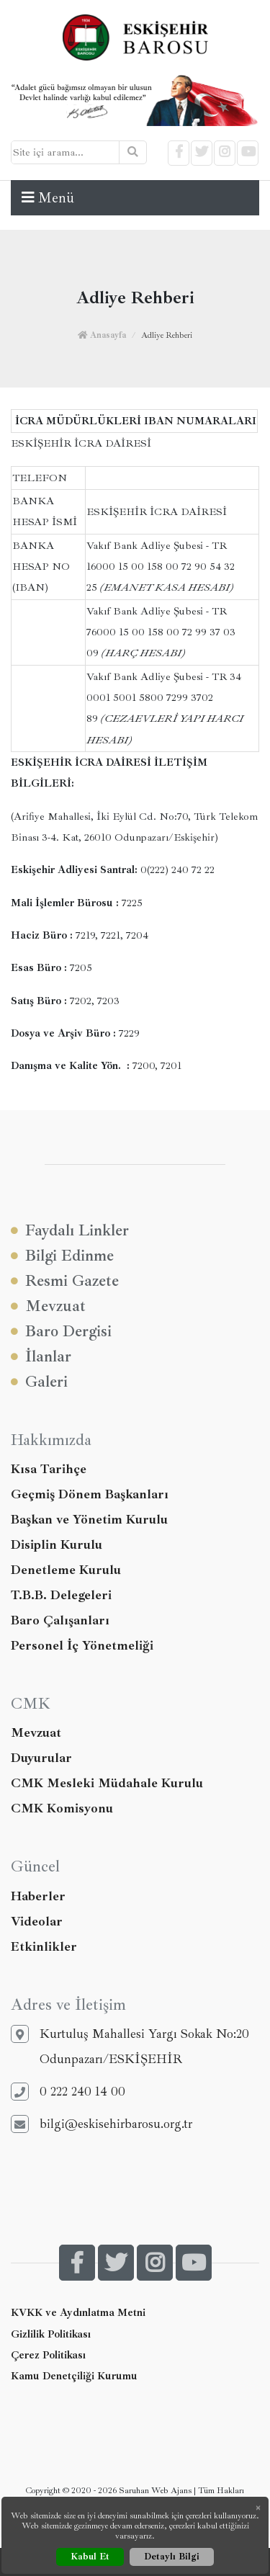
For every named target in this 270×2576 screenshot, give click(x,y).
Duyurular (41, 1758)
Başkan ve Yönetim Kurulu (89, 1519)
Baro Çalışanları (60, 1620)
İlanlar (41, 1356)
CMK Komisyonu (62, 1808)
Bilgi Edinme (62, 1256)
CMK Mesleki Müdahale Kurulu (107, 1783)
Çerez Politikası (48, 2354)
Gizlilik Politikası (51, 2333)
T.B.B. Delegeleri (61, 1595)
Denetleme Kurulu (66, 1570)
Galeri (39, 1382)
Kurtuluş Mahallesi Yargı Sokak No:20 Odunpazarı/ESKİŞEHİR (130, 2046)
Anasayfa (102, 335)
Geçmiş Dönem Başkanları (89, 1494)
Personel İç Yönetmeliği (82, 1645)
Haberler (38, 1896)
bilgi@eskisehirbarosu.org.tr (101, 2124)
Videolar (37, 1921)
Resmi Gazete (65, 1281)
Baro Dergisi (61, 1331)
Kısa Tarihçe (48, 1469)
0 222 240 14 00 (68, 2092)
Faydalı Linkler (70, 1230)
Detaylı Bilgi (171, 2556)
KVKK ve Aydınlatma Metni (78, 2312)
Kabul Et (90, 2556)
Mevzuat (48, 1306)
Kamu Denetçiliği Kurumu (74, 2375)
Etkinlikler (44, 1946)
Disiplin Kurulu (56, 1544)
